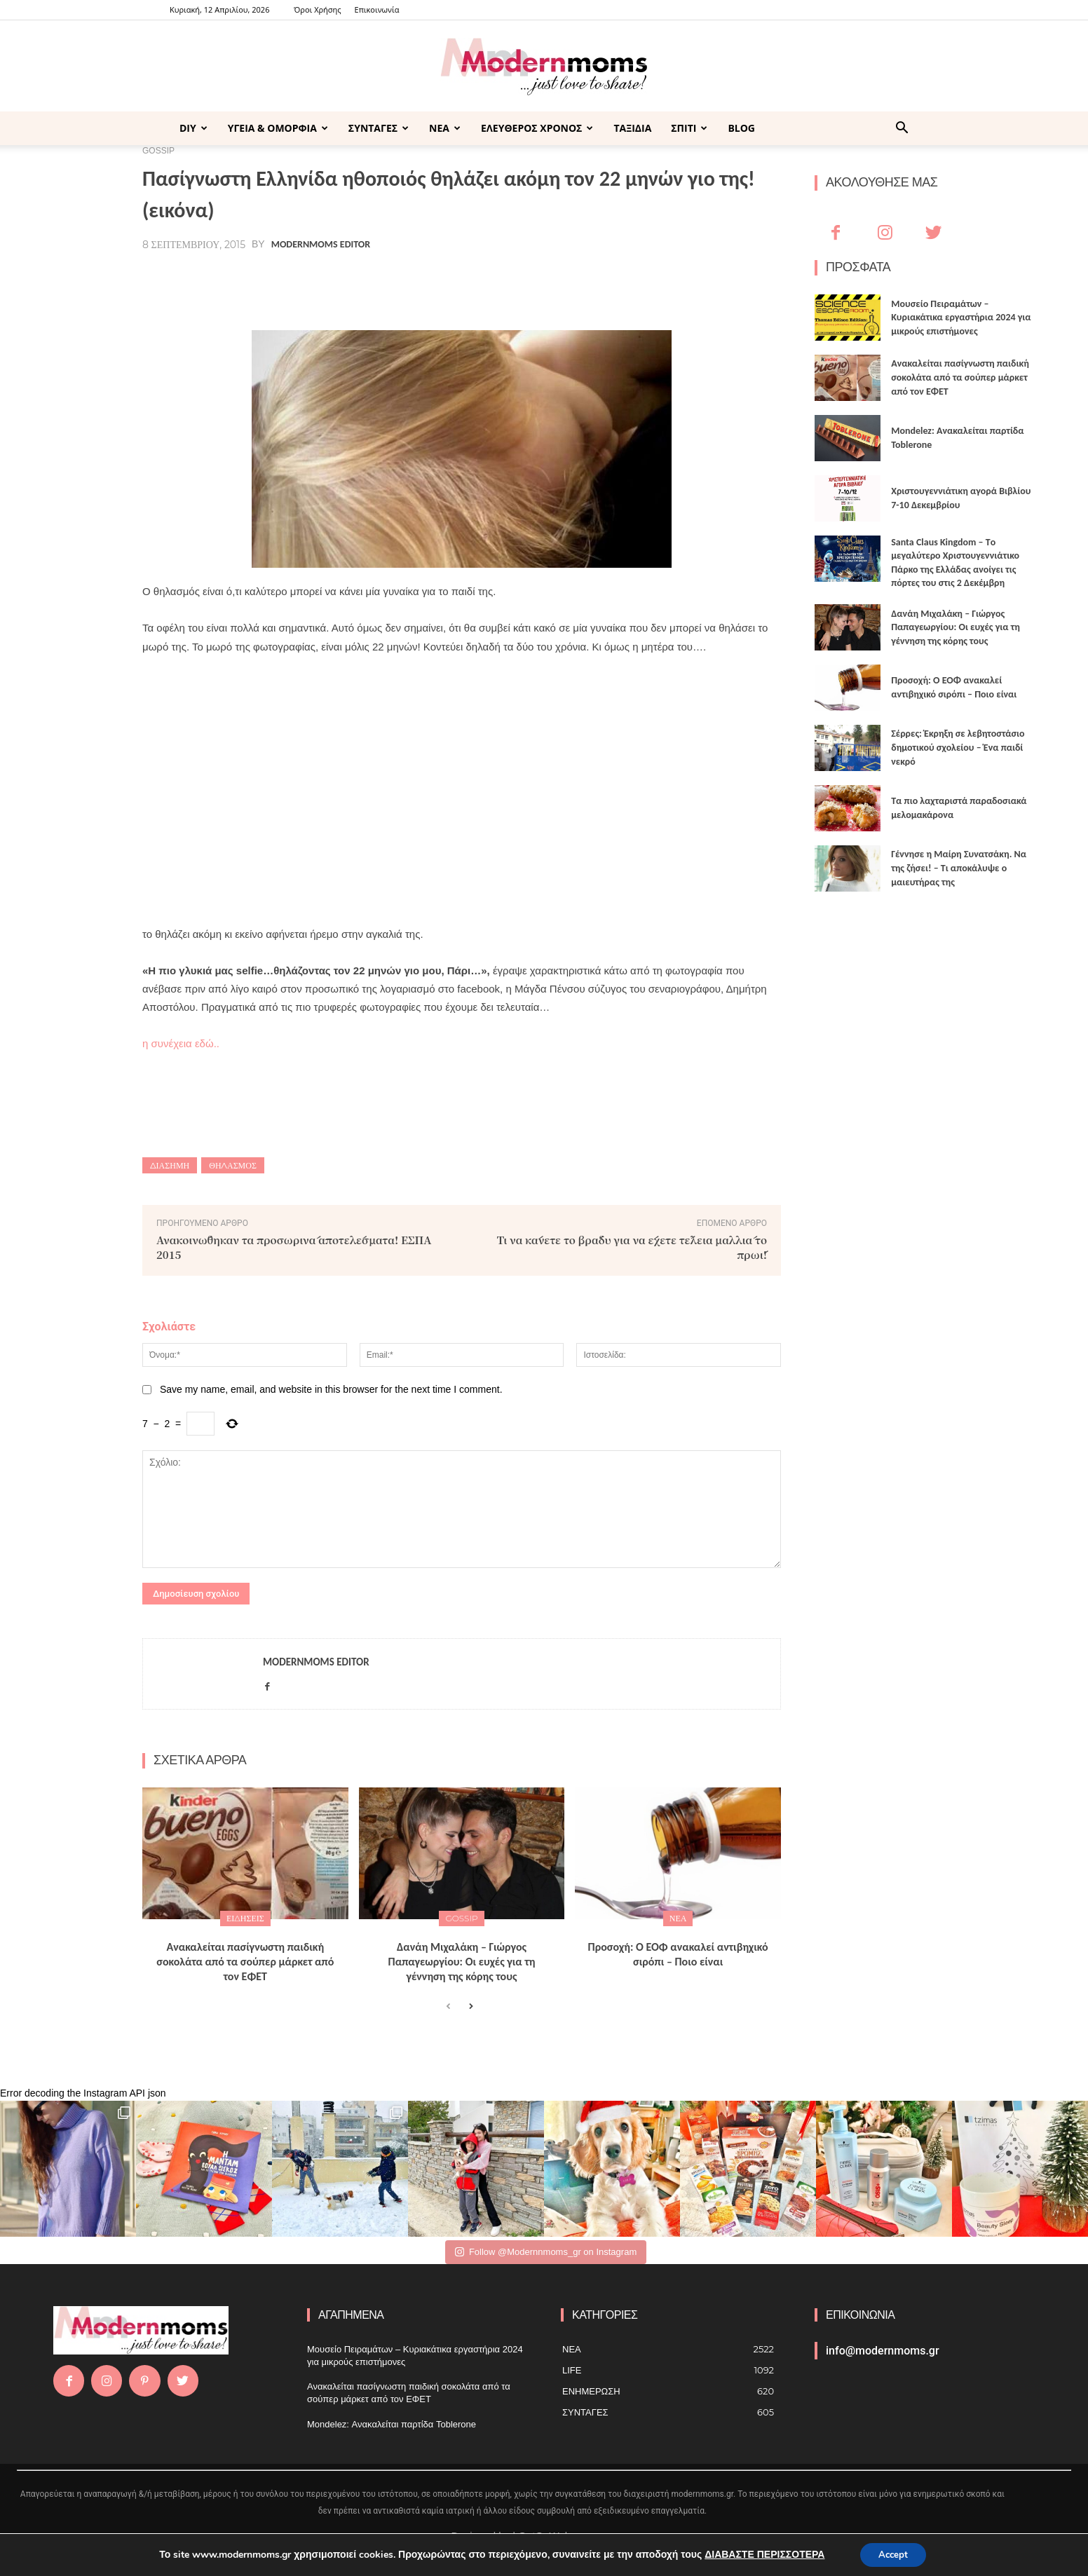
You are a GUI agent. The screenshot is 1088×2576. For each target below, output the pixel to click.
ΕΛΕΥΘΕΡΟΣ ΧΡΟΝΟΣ (537, 128)
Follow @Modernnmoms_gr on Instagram (546, 2252)
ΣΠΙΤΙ (689, 128)
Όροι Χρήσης (317, 9)
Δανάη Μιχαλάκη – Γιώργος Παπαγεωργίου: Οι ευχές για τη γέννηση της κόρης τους (462, 1961)
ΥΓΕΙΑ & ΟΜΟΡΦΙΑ (278, 128)
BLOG (741, 128)
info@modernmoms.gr (882, 2350)
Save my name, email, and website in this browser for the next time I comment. (331, 1389)
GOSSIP (461, 1918)
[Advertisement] (461, 772)
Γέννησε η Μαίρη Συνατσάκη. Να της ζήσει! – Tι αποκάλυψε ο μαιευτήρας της (958, 867)
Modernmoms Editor (320, 245)
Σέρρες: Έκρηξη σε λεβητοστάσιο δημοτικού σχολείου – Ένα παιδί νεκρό (957, 747)
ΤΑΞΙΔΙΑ (632, 128)
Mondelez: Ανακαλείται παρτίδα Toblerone (391, 2424)
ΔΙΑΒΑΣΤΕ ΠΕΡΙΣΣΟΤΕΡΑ (761, 2554)
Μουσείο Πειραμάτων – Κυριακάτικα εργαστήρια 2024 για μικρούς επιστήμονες (961, 317)
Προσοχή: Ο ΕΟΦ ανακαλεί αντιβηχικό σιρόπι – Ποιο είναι (678, 1954)
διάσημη (169, 1165)
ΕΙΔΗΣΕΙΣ (245, 1918)
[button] (901, 129)
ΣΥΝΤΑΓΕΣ (378, 128)
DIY (193, 128)
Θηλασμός (233, 1165)
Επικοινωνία (377, 9)
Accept (893, 2554)
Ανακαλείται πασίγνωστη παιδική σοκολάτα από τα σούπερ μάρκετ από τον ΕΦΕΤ (245, 1961)
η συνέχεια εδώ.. (180, 1043)
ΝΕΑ (445, 128)
